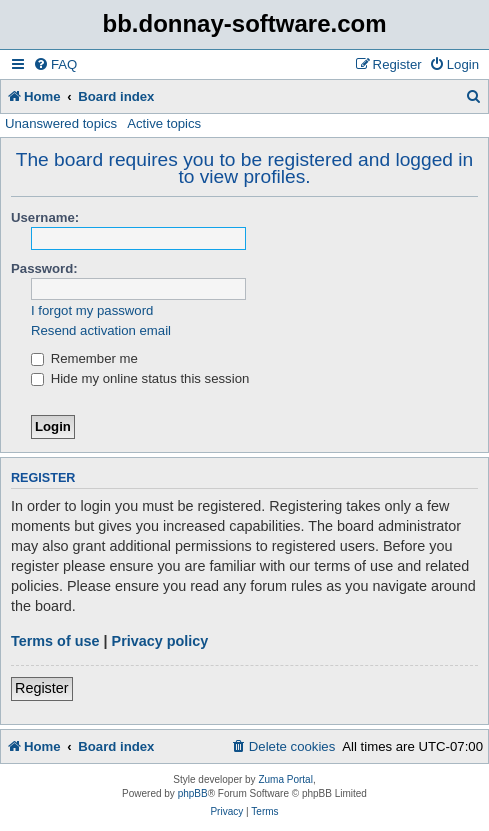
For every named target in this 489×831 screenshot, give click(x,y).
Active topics (164, 123)
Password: (44, 268)
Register (42, 688)
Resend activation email (101, 330)
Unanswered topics (61, 123)
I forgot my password (92, 310)
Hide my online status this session (140, 378)
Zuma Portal (285, 779)
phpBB (193, 793)
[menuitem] (55, 64)
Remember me (84, 358)
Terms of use (55, 641)
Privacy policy (160, 641)
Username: (45, 217)
